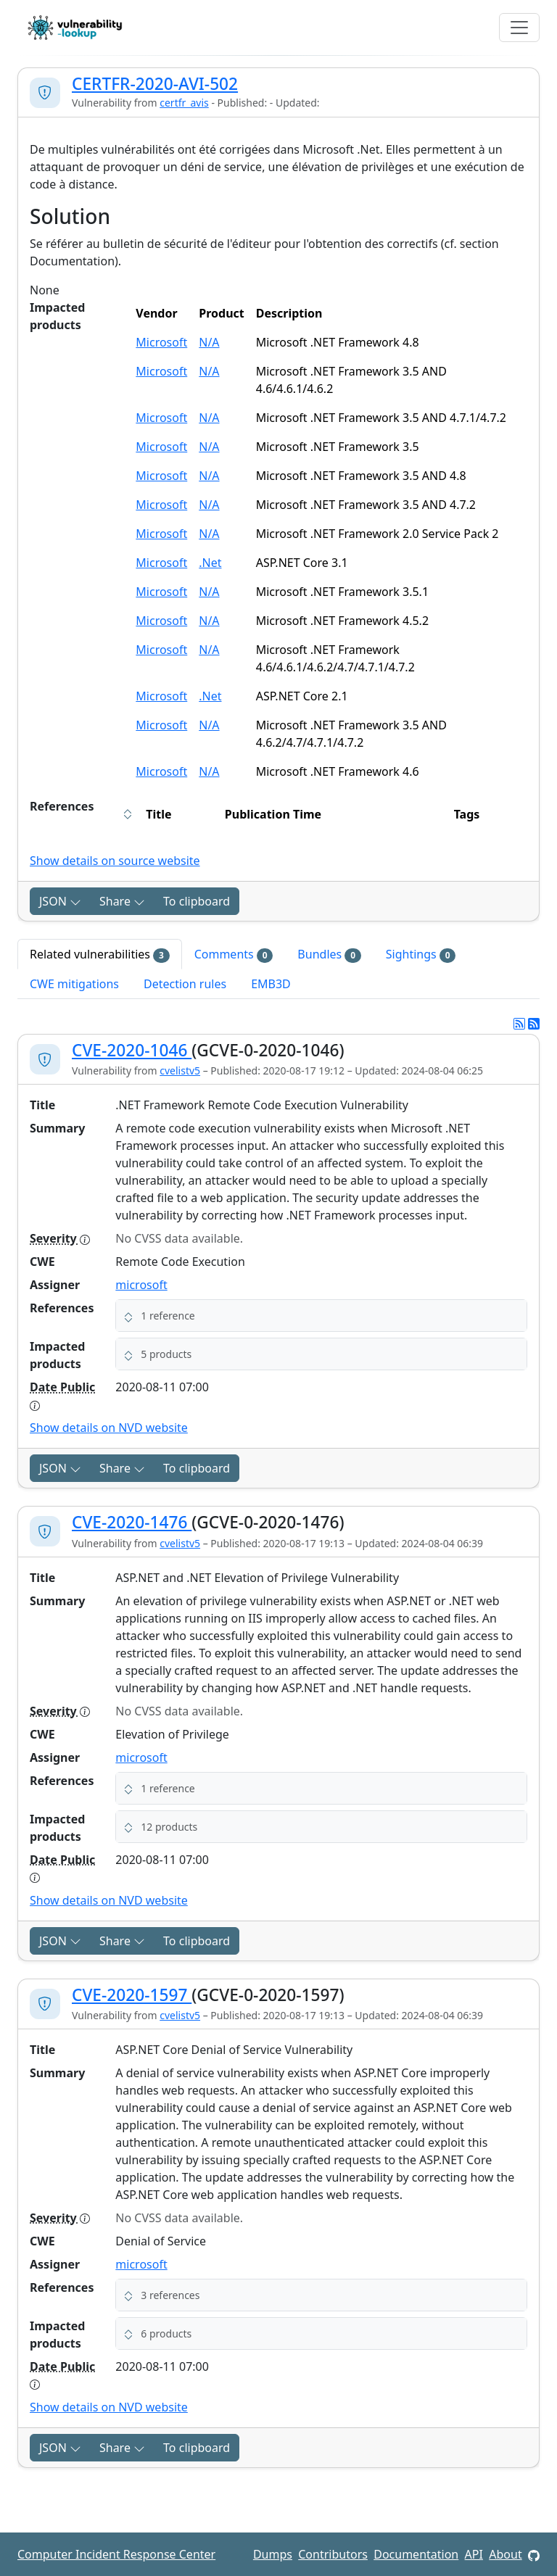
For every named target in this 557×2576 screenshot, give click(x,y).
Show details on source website (115, 861)
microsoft (141, 1285)
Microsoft (161, 342)
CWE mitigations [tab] (74, 984)
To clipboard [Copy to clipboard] (196, 901)
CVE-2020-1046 (131, 1050)
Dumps (272, 2554)
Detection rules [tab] (185, 984)
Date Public (62, 1395)
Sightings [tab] (421, 954)
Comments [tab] (233, 954)
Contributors (333, 2554)
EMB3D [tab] (271, 984)
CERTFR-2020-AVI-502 (155, 84)
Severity (60, 1238)
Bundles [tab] (328, 954)
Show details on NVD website (109, 1428)
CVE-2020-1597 (131, 1995)
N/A (209, 342)
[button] (321, 1315)
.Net (210, 563)
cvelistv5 (180, 1070)
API (474, 2554)
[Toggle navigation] (519, 27)
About (505, 2554)
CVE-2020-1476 (131, 1522)
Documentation (416, 2554)
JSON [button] (60, 901)
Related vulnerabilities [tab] (100, 954)
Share (122, 901)
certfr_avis (184, 102)
